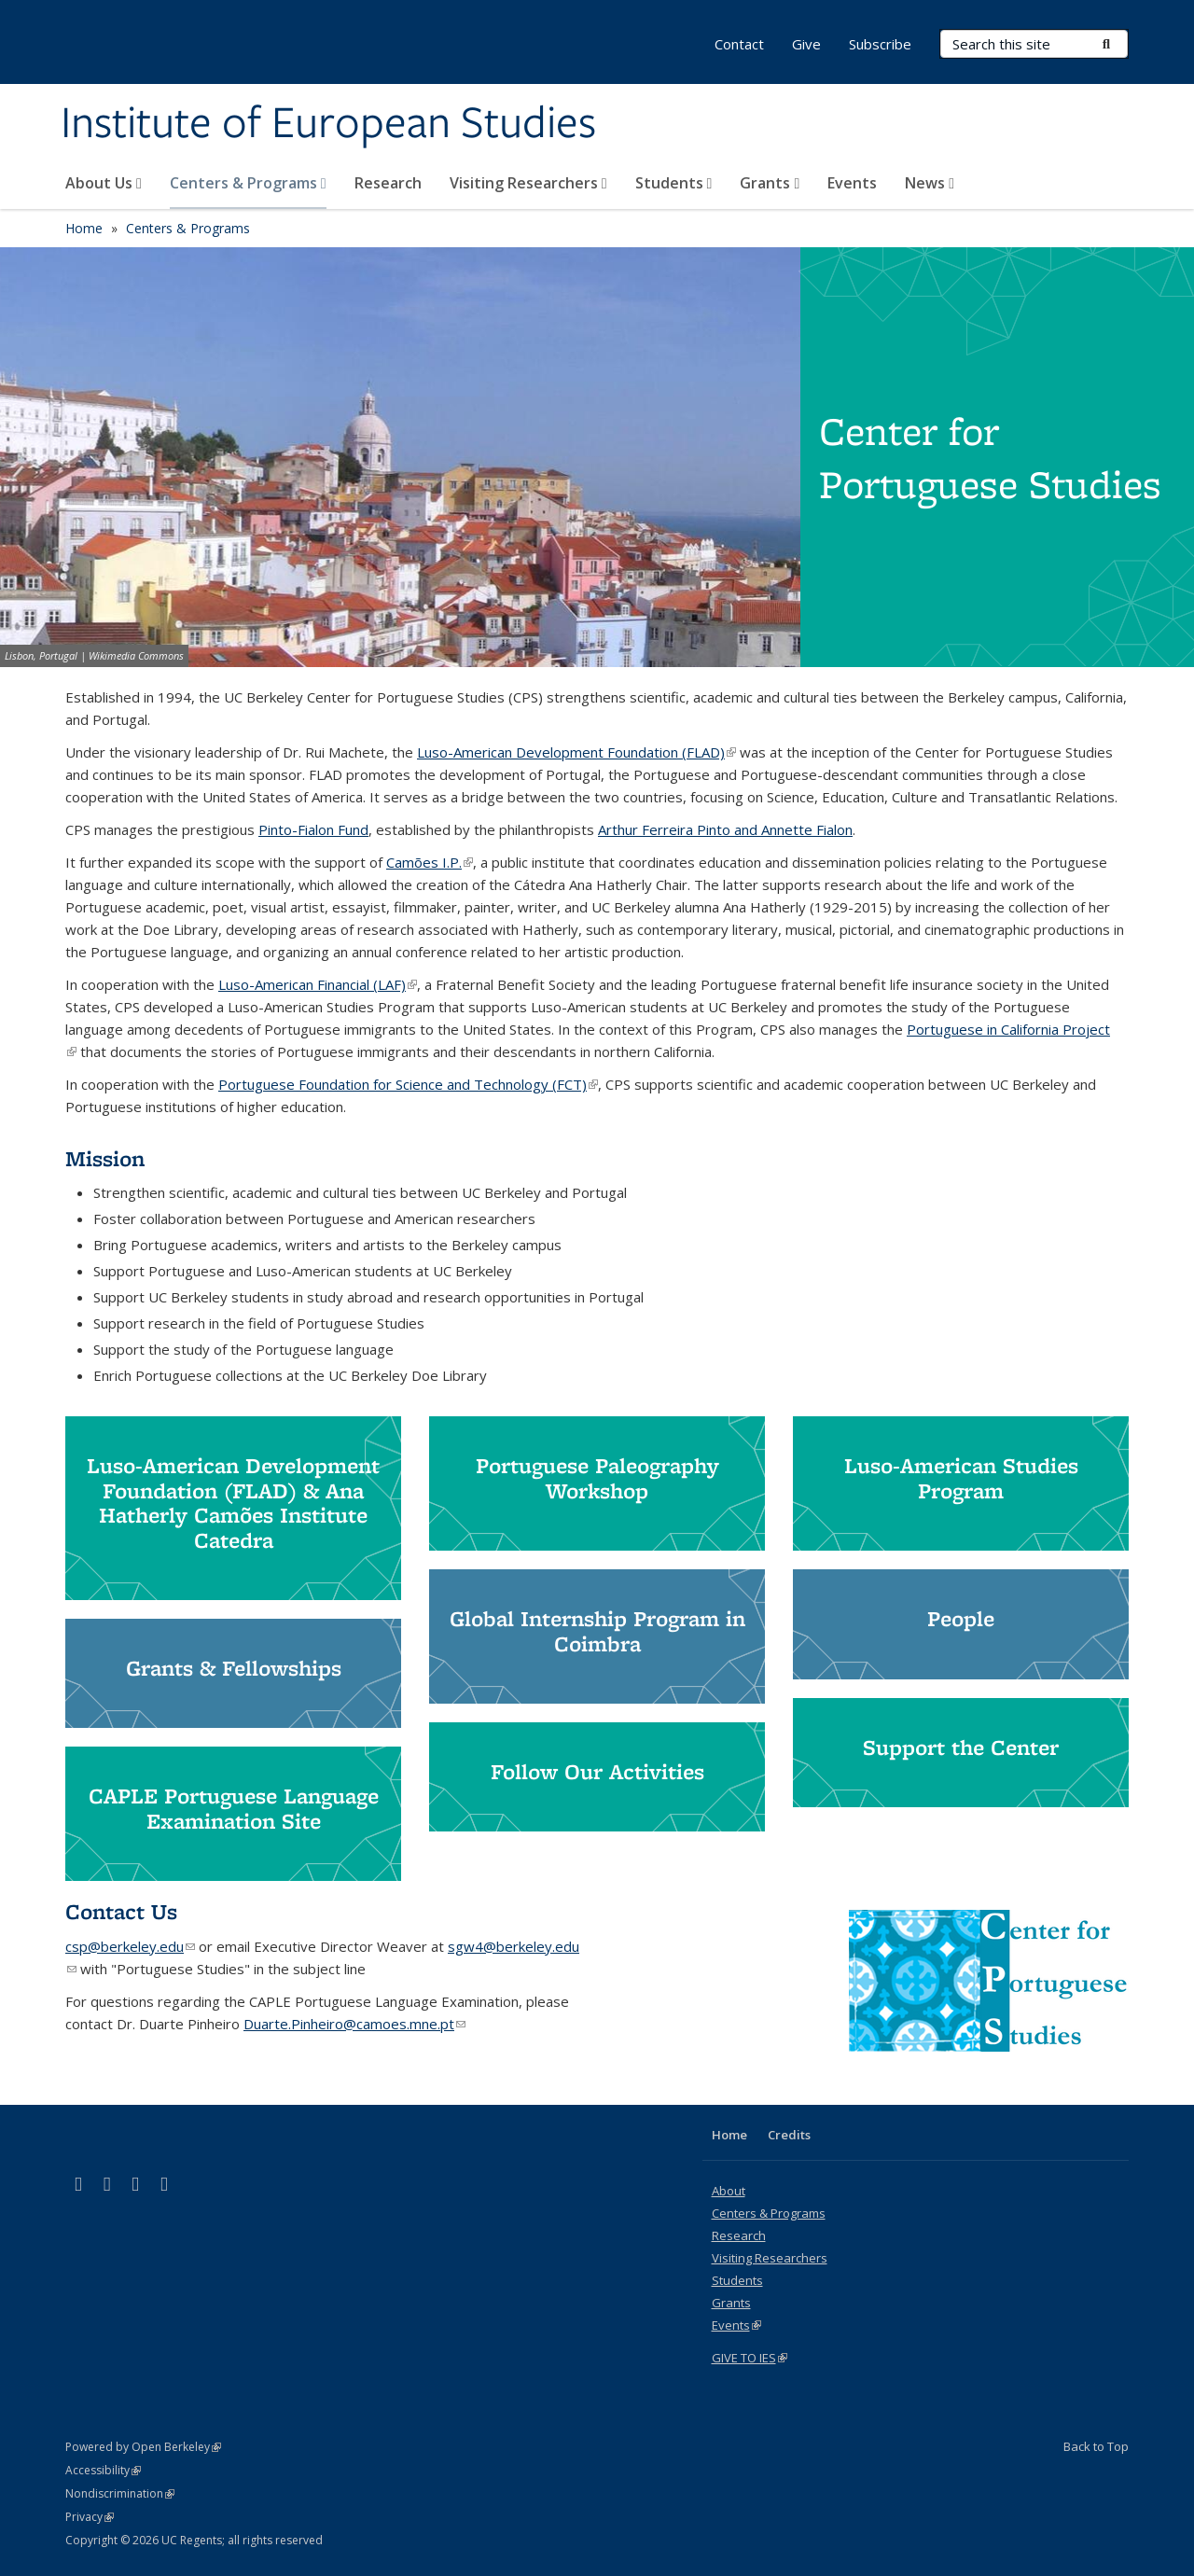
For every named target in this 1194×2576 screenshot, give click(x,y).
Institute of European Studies (328, 124)
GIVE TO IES (749, 2357)
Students (674, 183)
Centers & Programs (248, 183)
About (728, 2190)
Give (806, 44)
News (929, 183)
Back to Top (1096, 2446)
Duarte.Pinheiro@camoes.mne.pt (354, 2023)
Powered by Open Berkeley (143, 2447)
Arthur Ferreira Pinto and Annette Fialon (725, 829)
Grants (769, 183)
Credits (789, 2134)
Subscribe (880, 44)
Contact (739, 44)
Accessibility (103, 2470)
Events (852, 183)
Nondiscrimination (119, 2493)
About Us (103, 183)
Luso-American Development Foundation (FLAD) (576, 752)
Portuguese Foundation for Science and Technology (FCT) (408, 1084)
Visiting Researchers (528, 183)
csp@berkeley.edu (130, 1946)
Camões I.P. (429, 862)
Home (84, 228)
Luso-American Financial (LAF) (317, 984)
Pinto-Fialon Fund (313, 829)
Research (388, 183)
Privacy (89, 2517)
